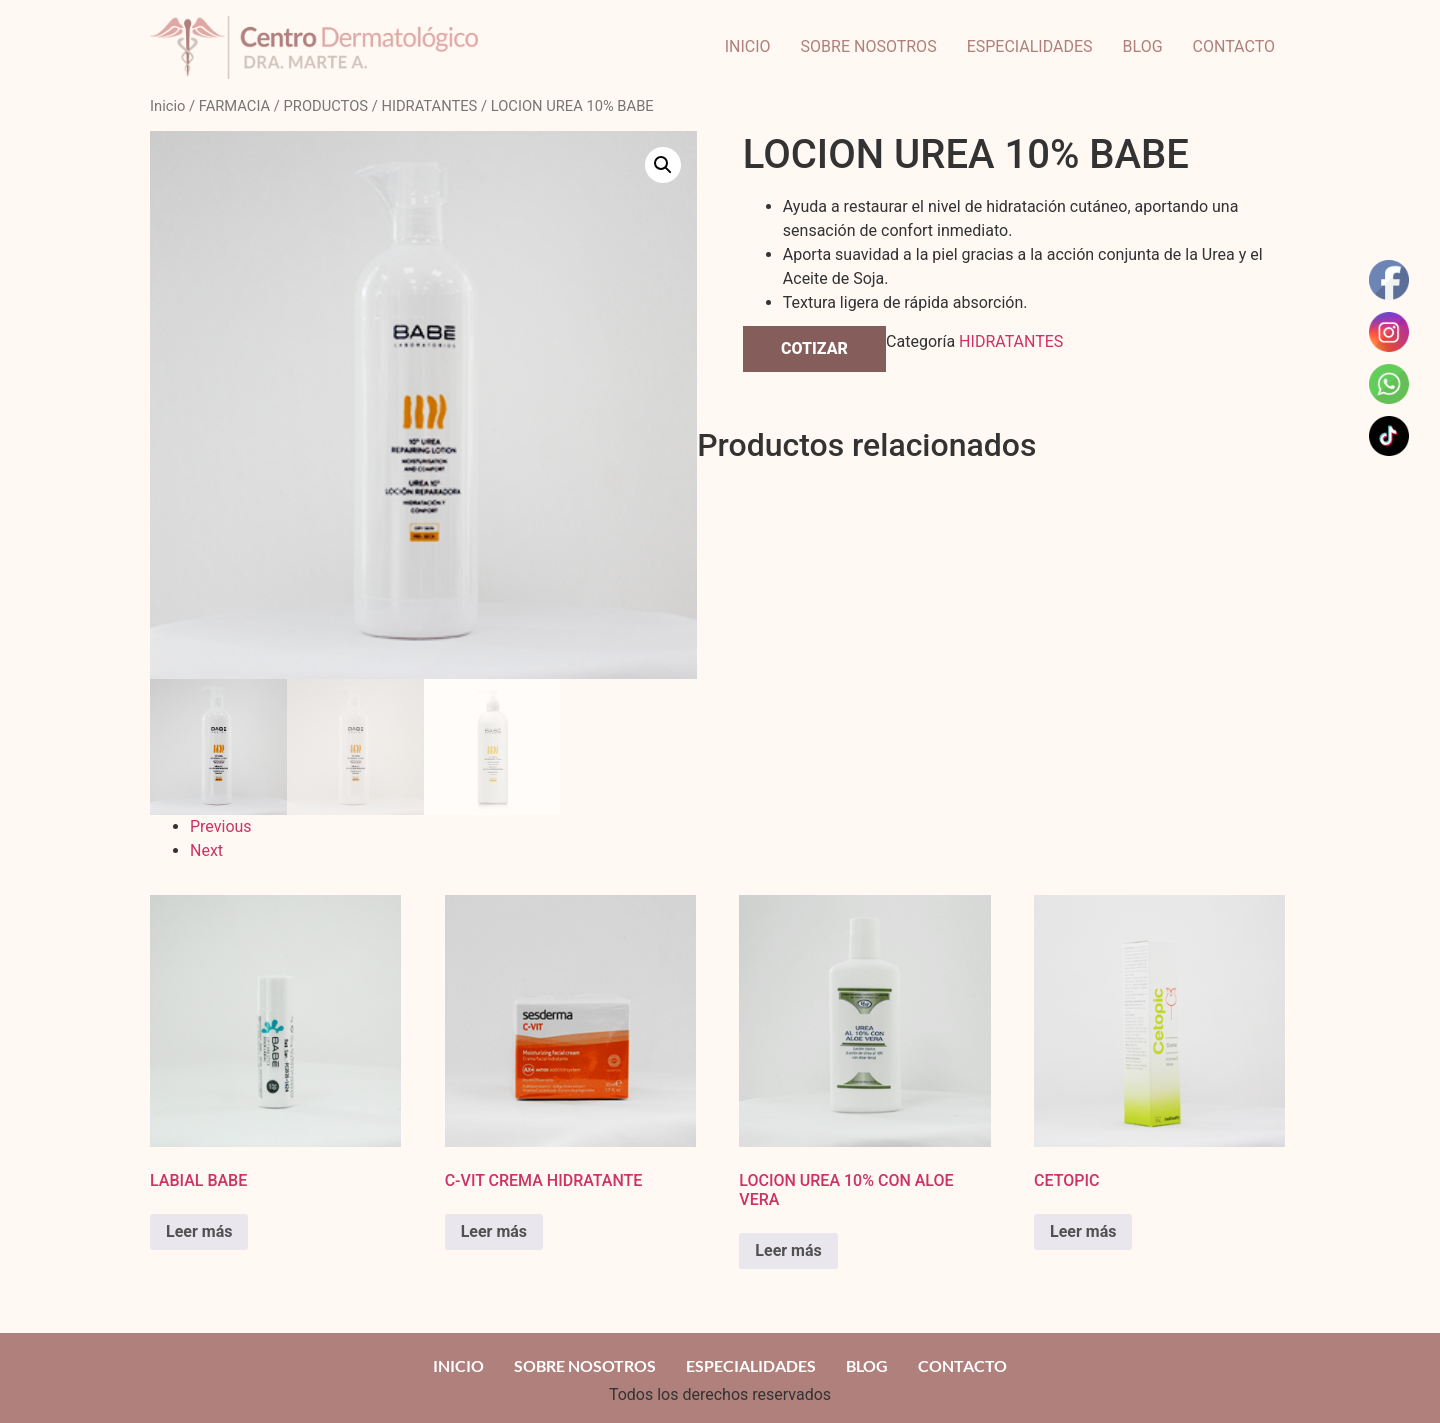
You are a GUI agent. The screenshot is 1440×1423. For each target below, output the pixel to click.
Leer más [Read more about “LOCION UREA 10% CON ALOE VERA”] (788, 1250)
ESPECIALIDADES (1030, 46)
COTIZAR (814, 348)
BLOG (1143, 46)
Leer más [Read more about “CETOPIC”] (1083, 1231)
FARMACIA (234, 106)
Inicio (167, 106)
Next (206, 850)
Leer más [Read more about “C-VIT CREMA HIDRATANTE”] (494, 1231)
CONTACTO (1234, 46)
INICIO (748, 46)
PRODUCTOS (326, 106)
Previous (221, 826)
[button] (663, 165)
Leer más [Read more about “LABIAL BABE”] (199, 1231)
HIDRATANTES (429, 106)
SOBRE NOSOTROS (869, 46)
